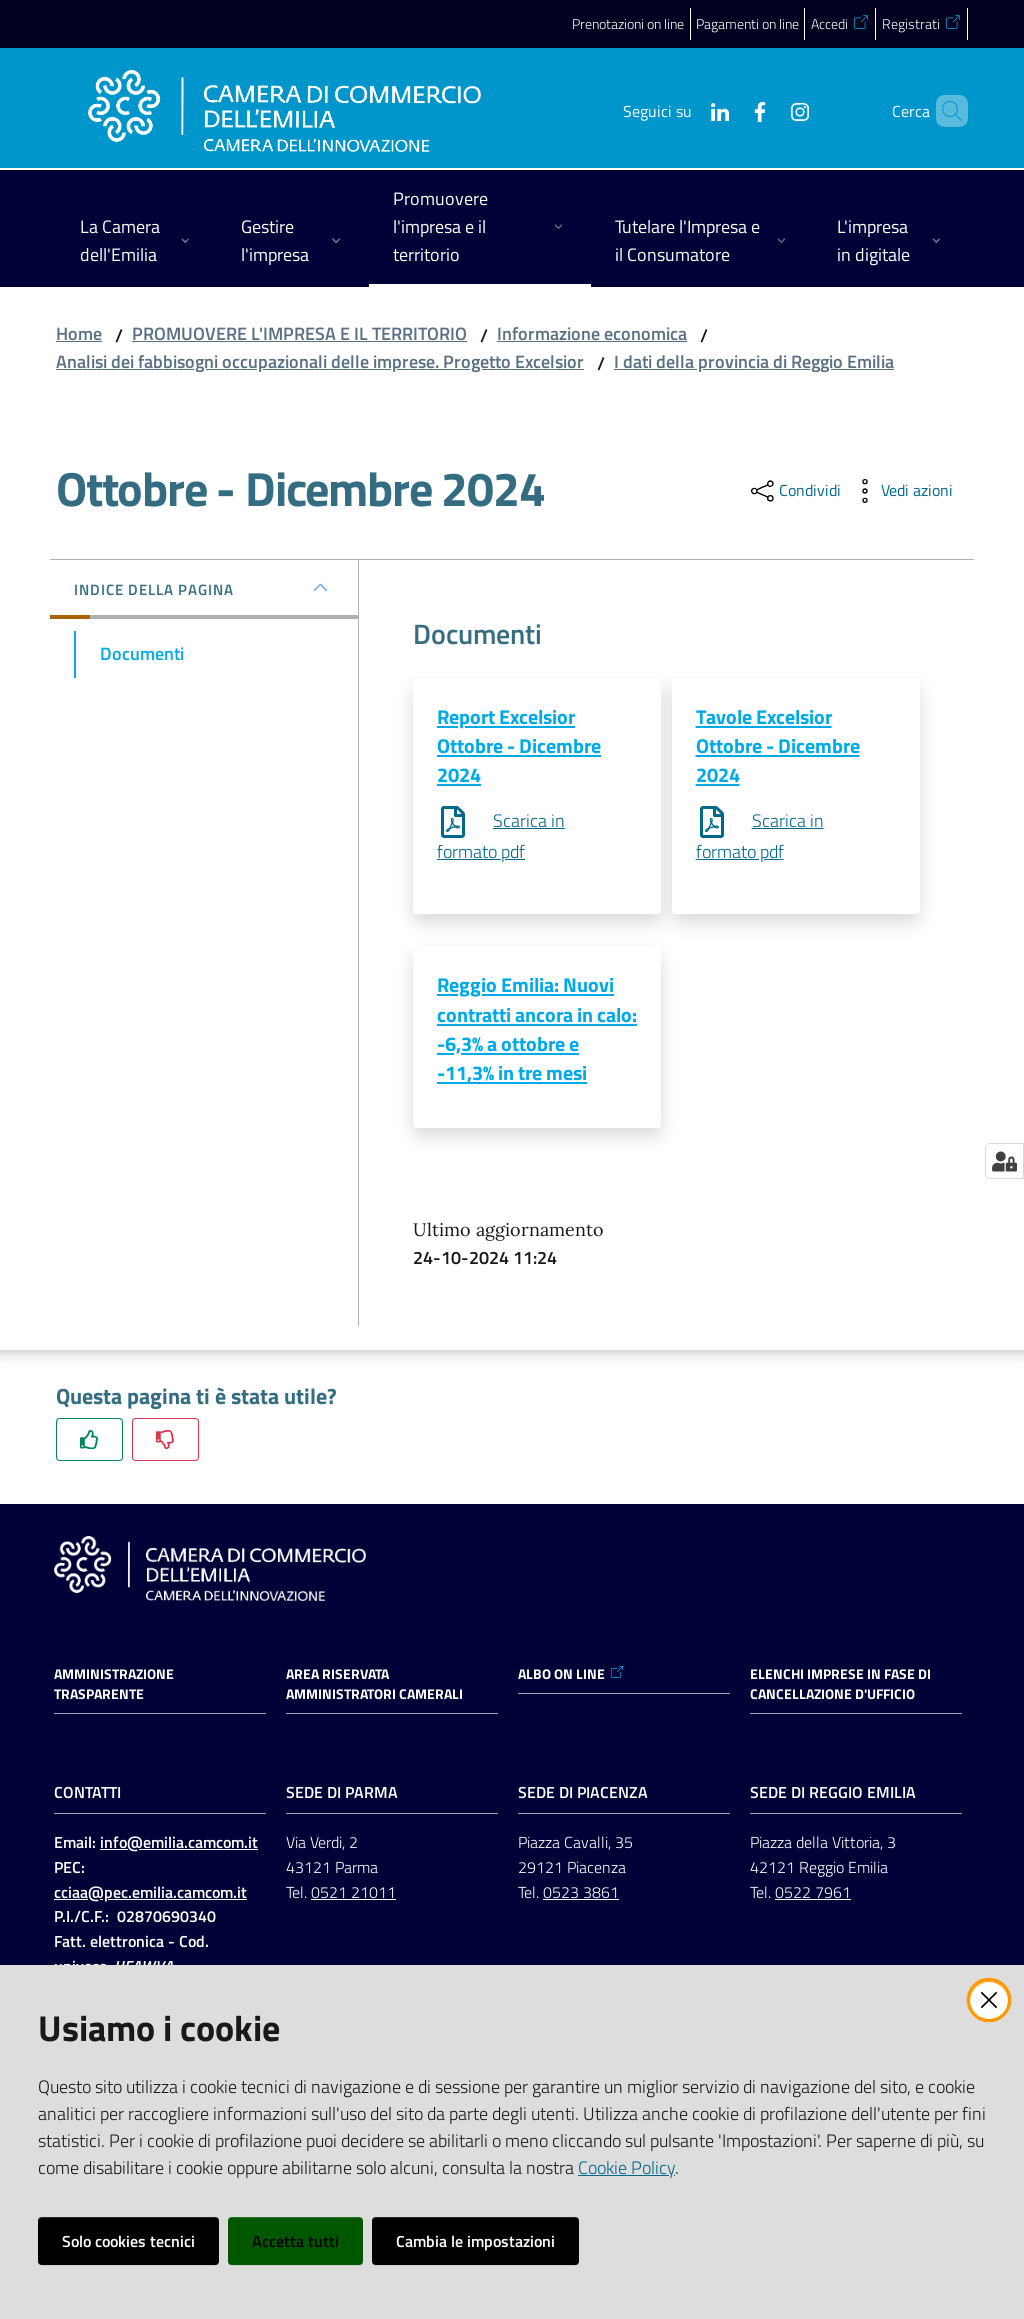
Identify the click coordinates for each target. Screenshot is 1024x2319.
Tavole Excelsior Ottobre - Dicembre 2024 (778, 746)
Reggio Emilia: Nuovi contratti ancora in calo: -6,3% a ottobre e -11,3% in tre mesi (537, 1030)
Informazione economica (592, 333)
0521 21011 (353, 1894)
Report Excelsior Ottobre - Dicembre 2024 (519, 746)
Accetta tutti (295, 2241)
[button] (944, 111)
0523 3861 (581, 1894)
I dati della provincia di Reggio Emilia (754, 361)
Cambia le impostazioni (475, 2241)
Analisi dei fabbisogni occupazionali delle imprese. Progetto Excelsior (320, 361)
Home (79, 333)
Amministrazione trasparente (114, 1687)
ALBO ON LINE (571, 1677)
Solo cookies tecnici (128, 2241)
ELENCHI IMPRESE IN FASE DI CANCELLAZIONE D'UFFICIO (840, 1687)
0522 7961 (813, 1894)
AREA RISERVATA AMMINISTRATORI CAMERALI (374, 1687)
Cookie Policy (626, 2167)
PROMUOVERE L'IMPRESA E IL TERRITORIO (299, 333)
